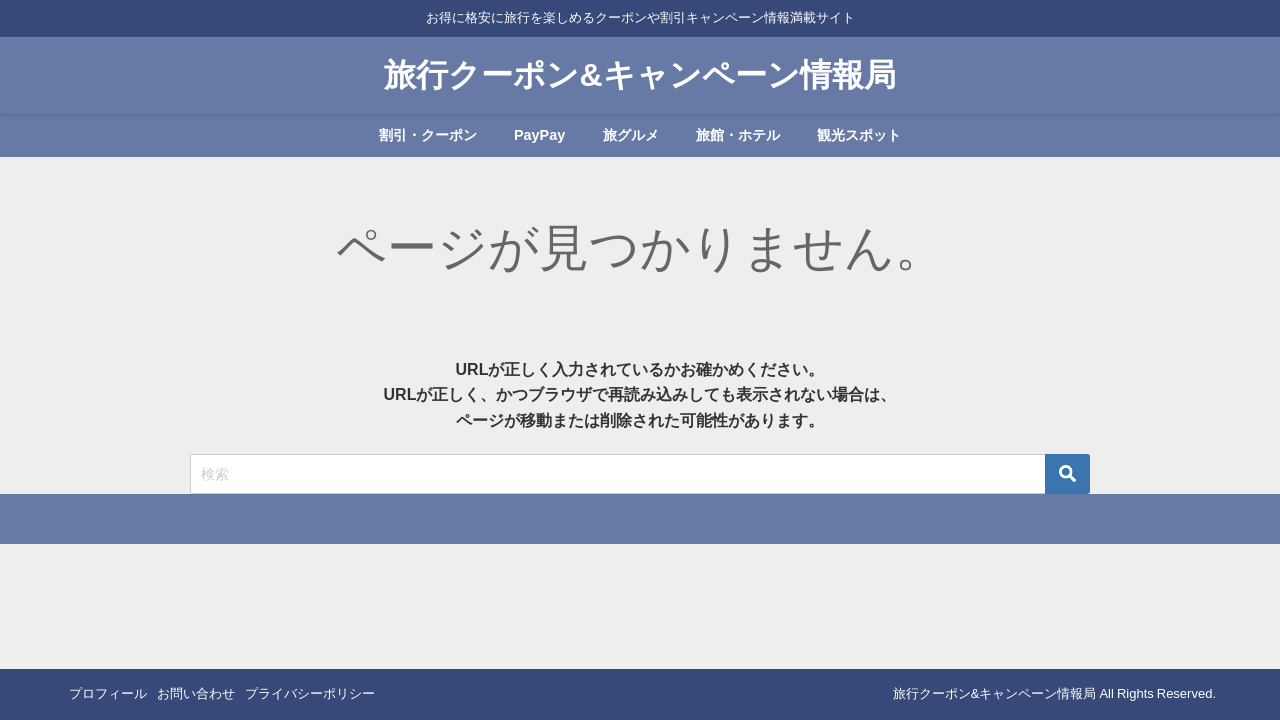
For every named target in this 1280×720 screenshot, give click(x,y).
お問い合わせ (196, 693)
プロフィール (108, 693)
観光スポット (859, 135)
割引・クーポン (428, 135)
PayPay (539, 135)
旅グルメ (631, 135)
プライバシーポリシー (310, 693)
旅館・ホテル (738, 135)
